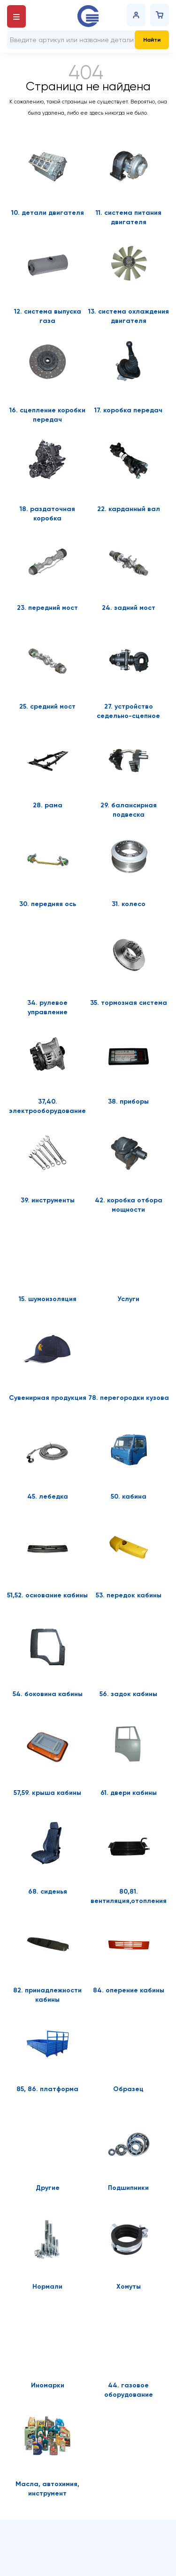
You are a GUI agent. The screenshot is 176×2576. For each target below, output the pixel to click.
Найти (152, 40)
